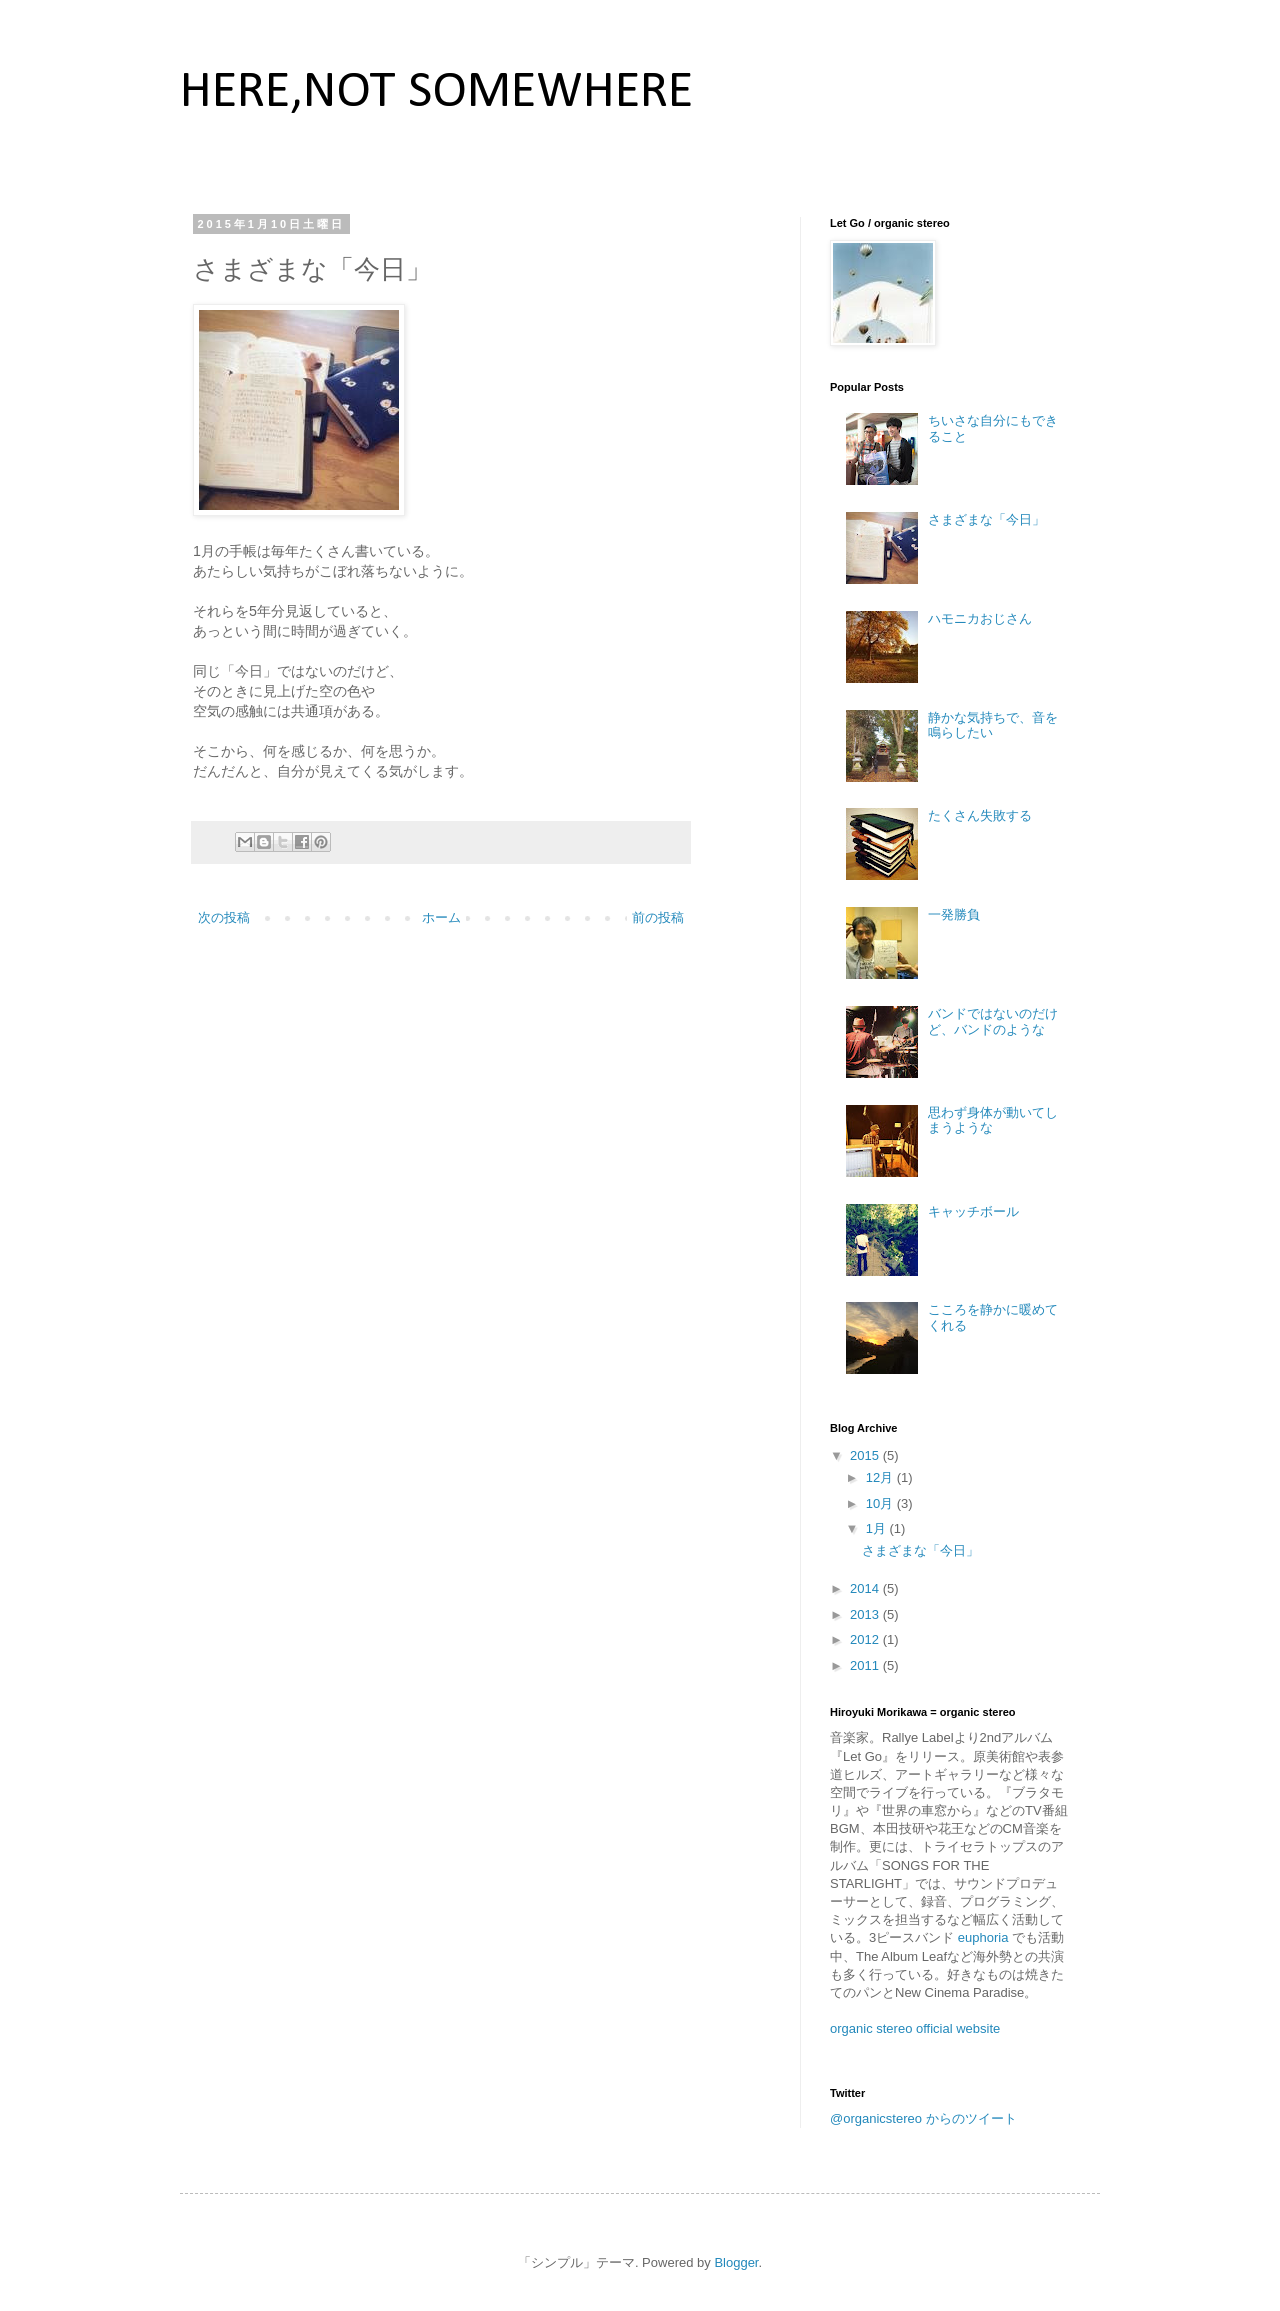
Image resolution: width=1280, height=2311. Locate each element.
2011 (866, 1665)
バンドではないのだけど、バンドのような (993, 1021)
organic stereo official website (915, 2028)
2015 (866, 1455)
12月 (881, 1477)
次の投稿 (224, 917)
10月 (881, 1503)
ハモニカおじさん (980, 618)
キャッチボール (973, 1211)
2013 (866, 1614)
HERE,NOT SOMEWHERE (436, 93)
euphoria (985, 1937)
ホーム (441, 917)
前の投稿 (658, 917)
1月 (878, 1528)
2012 (866, 1639)
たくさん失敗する (980, 815)
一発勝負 (954, 914)
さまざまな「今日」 (986, 519)
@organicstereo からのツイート (923, 2118)
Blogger (736, 2262)
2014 (866, 1588)
